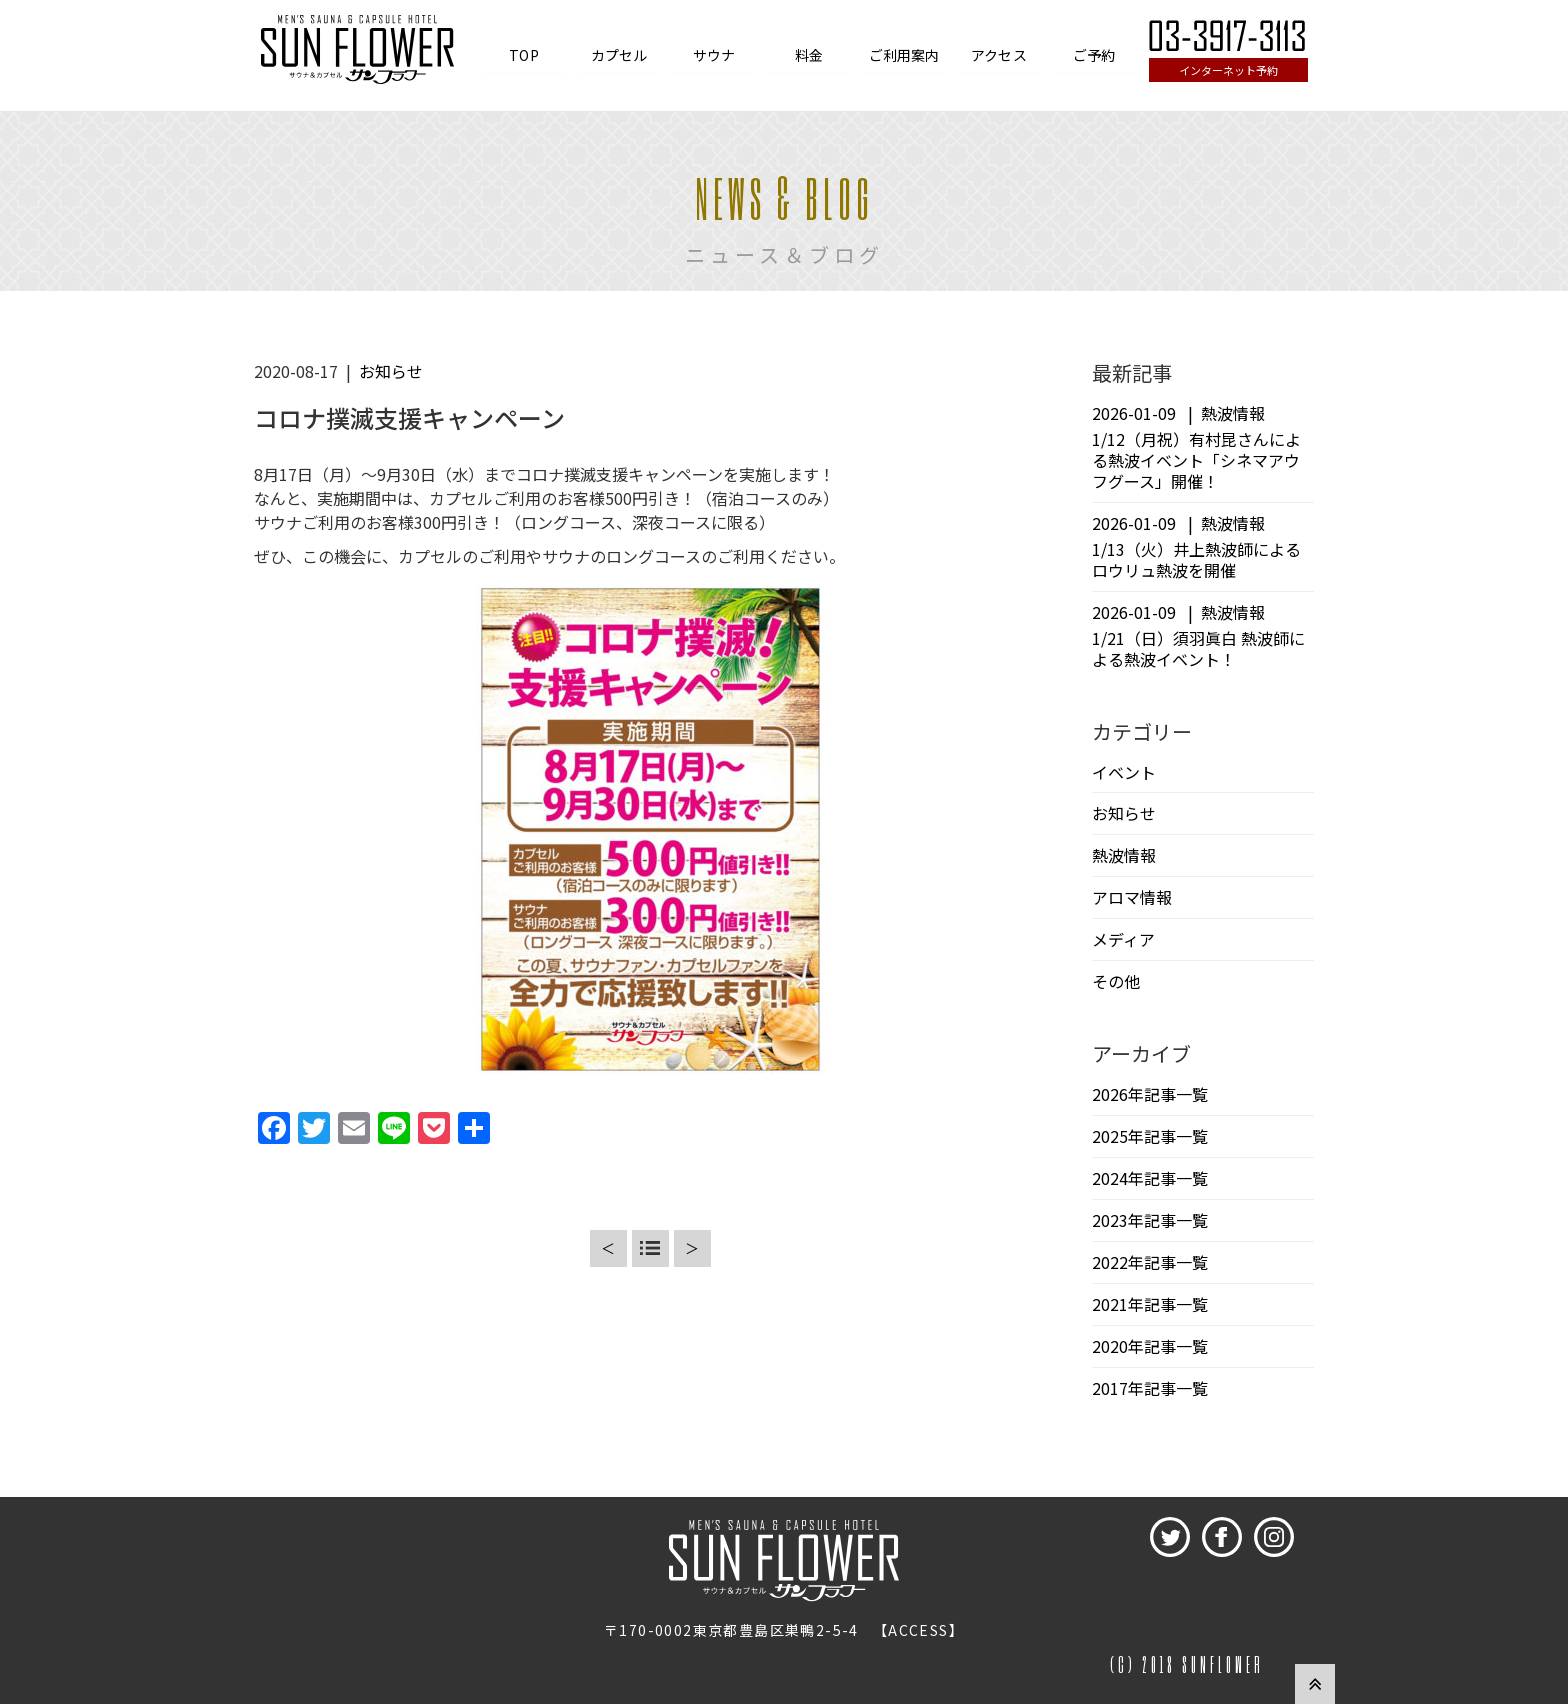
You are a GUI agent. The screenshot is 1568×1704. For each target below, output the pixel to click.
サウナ (714, 55)
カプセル (619, 55)
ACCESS (918, 1630)
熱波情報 (1124, 855)
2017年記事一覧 (1150, 1388)
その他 (1116, 981)
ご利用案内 (904, 55)
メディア (1123, 939)
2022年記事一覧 (1150, 1262)
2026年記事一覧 (1150, 1094)
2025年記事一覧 (1150, 1136)
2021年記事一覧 (1150, 1304)
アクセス (999, 55)
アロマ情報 (1132, 897)
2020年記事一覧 (1150, 1346)
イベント (1124, 772)
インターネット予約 (1228, 70)
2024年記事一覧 (1150, 1178)
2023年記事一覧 (1150, 1220)
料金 (809, 55)
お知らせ (391, 371)
